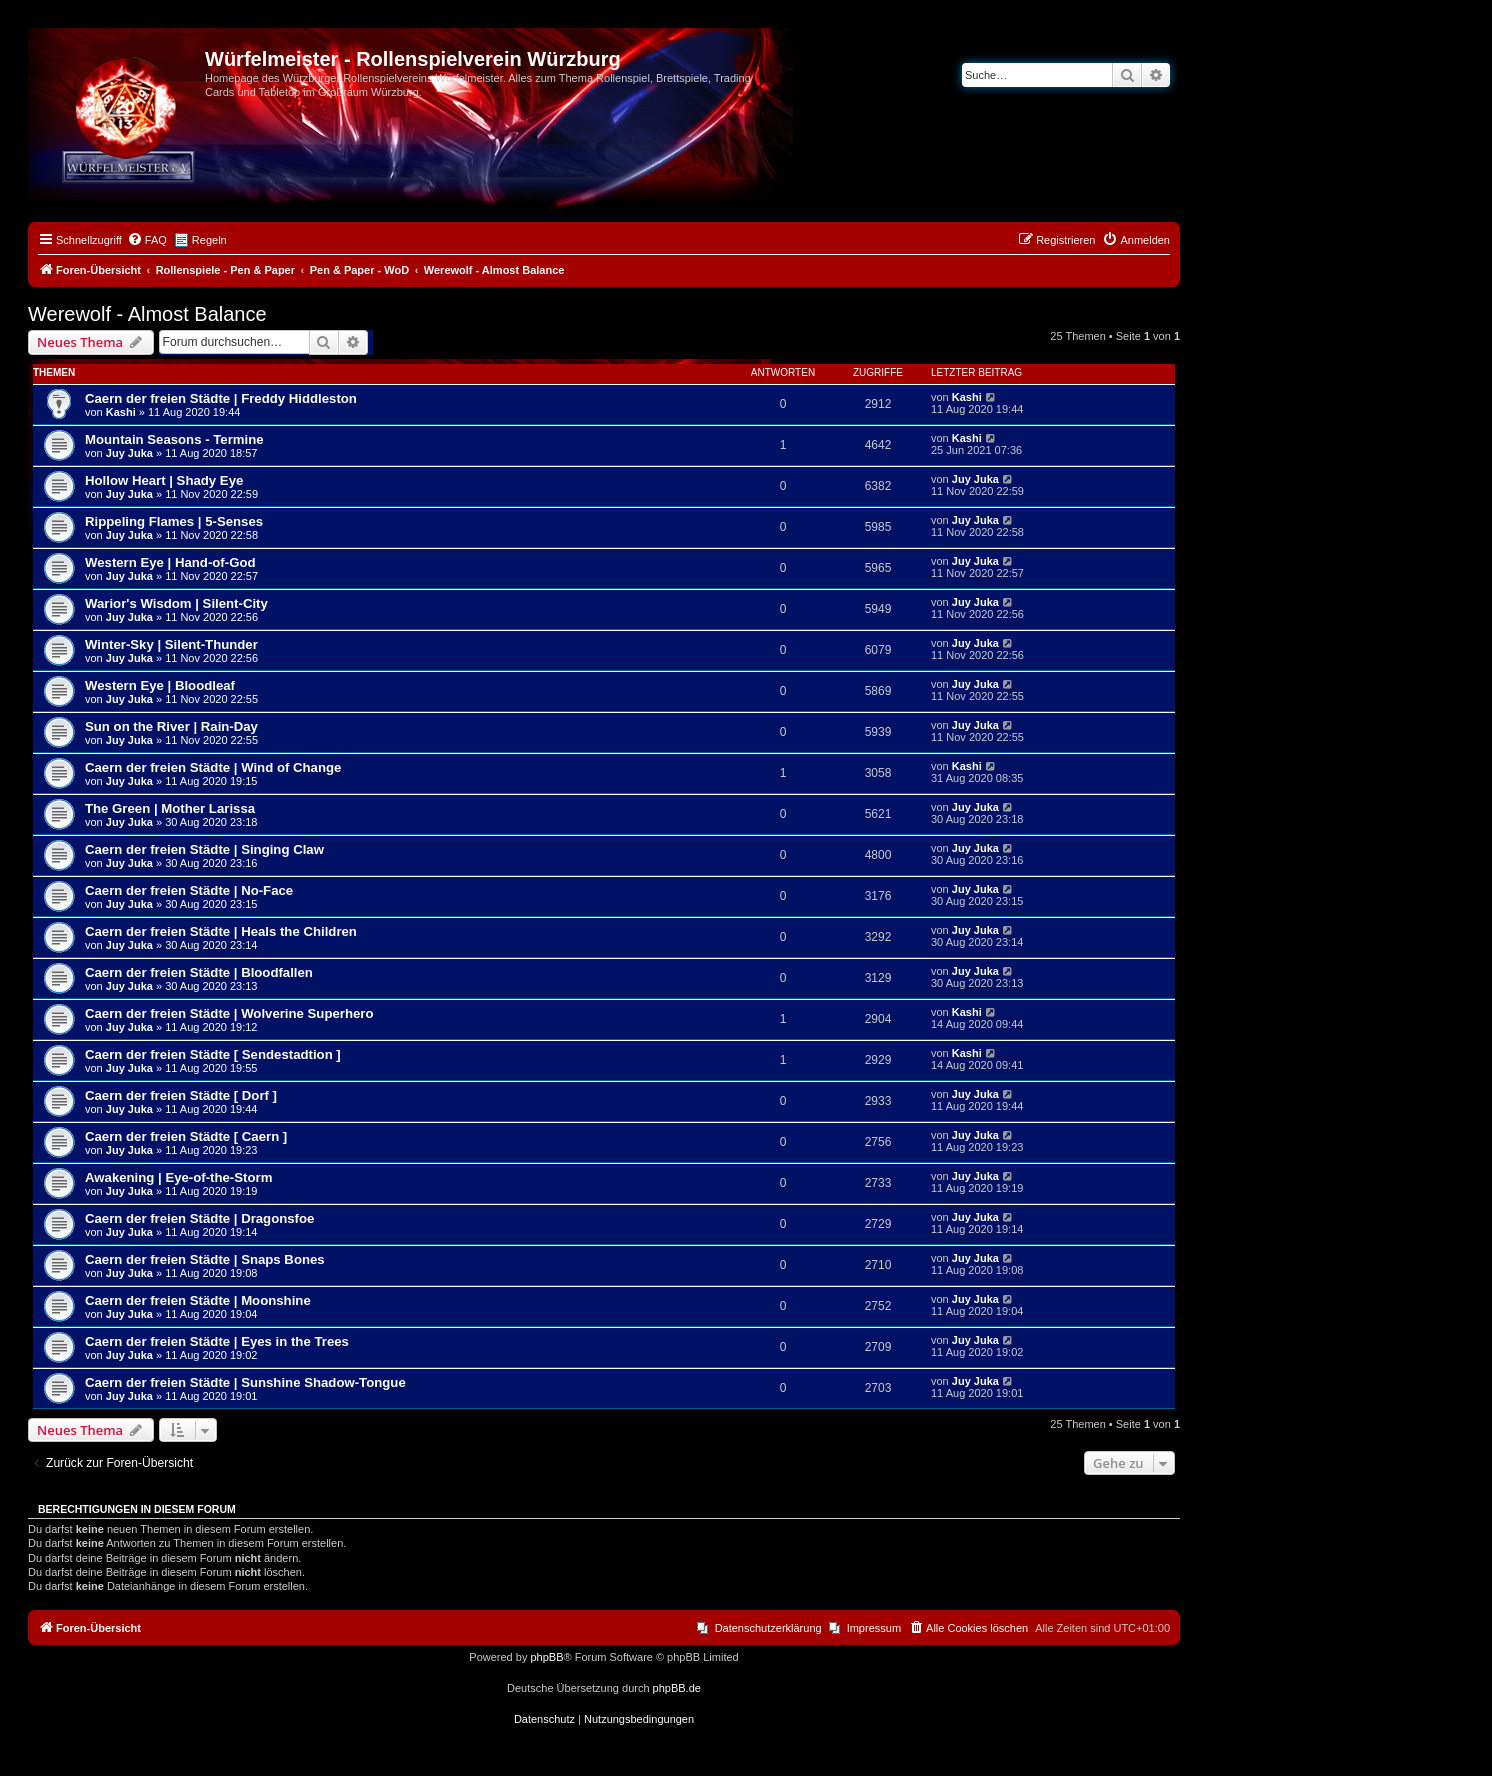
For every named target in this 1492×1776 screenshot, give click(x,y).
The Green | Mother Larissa (170, 808)
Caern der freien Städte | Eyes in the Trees (217, 1341)
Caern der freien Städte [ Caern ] (186, 1136)
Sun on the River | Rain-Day (171, 726)
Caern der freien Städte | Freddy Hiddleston (221, 398)
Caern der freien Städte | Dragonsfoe (199, 1218)
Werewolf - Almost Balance (147, 314)
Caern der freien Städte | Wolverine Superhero (229, 1013)
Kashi (121, 412)
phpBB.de (677, 1688)
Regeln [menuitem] (209, 240)
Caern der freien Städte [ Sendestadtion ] (213, 1054)
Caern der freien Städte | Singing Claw (204, 849)
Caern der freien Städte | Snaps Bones (205, 1259)
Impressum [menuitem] (874, 1628)
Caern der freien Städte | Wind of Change (213, 767)
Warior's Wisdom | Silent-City (176, 603)
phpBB (546, 1657)
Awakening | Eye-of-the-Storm (178, 1177)
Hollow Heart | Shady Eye (164, 480)
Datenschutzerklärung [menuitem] (768, 1628)
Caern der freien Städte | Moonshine (198, 1300)
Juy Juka (129, 453)
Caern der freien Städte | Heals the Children (221, 931)
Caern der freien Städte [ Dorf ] (181, 1095)
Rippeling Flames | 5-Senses (174, 521)
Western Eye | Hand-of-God (170, 562)
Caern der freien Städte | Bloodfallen (199, 972)
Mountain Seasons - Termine (174, 439)
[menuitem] (147, 240)
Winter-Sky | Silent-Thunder (171, 644)
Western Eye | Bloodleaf (160, 685)
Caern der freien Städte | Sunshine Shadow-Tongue (245, 1382)
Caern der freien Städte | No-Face (189, 890)
